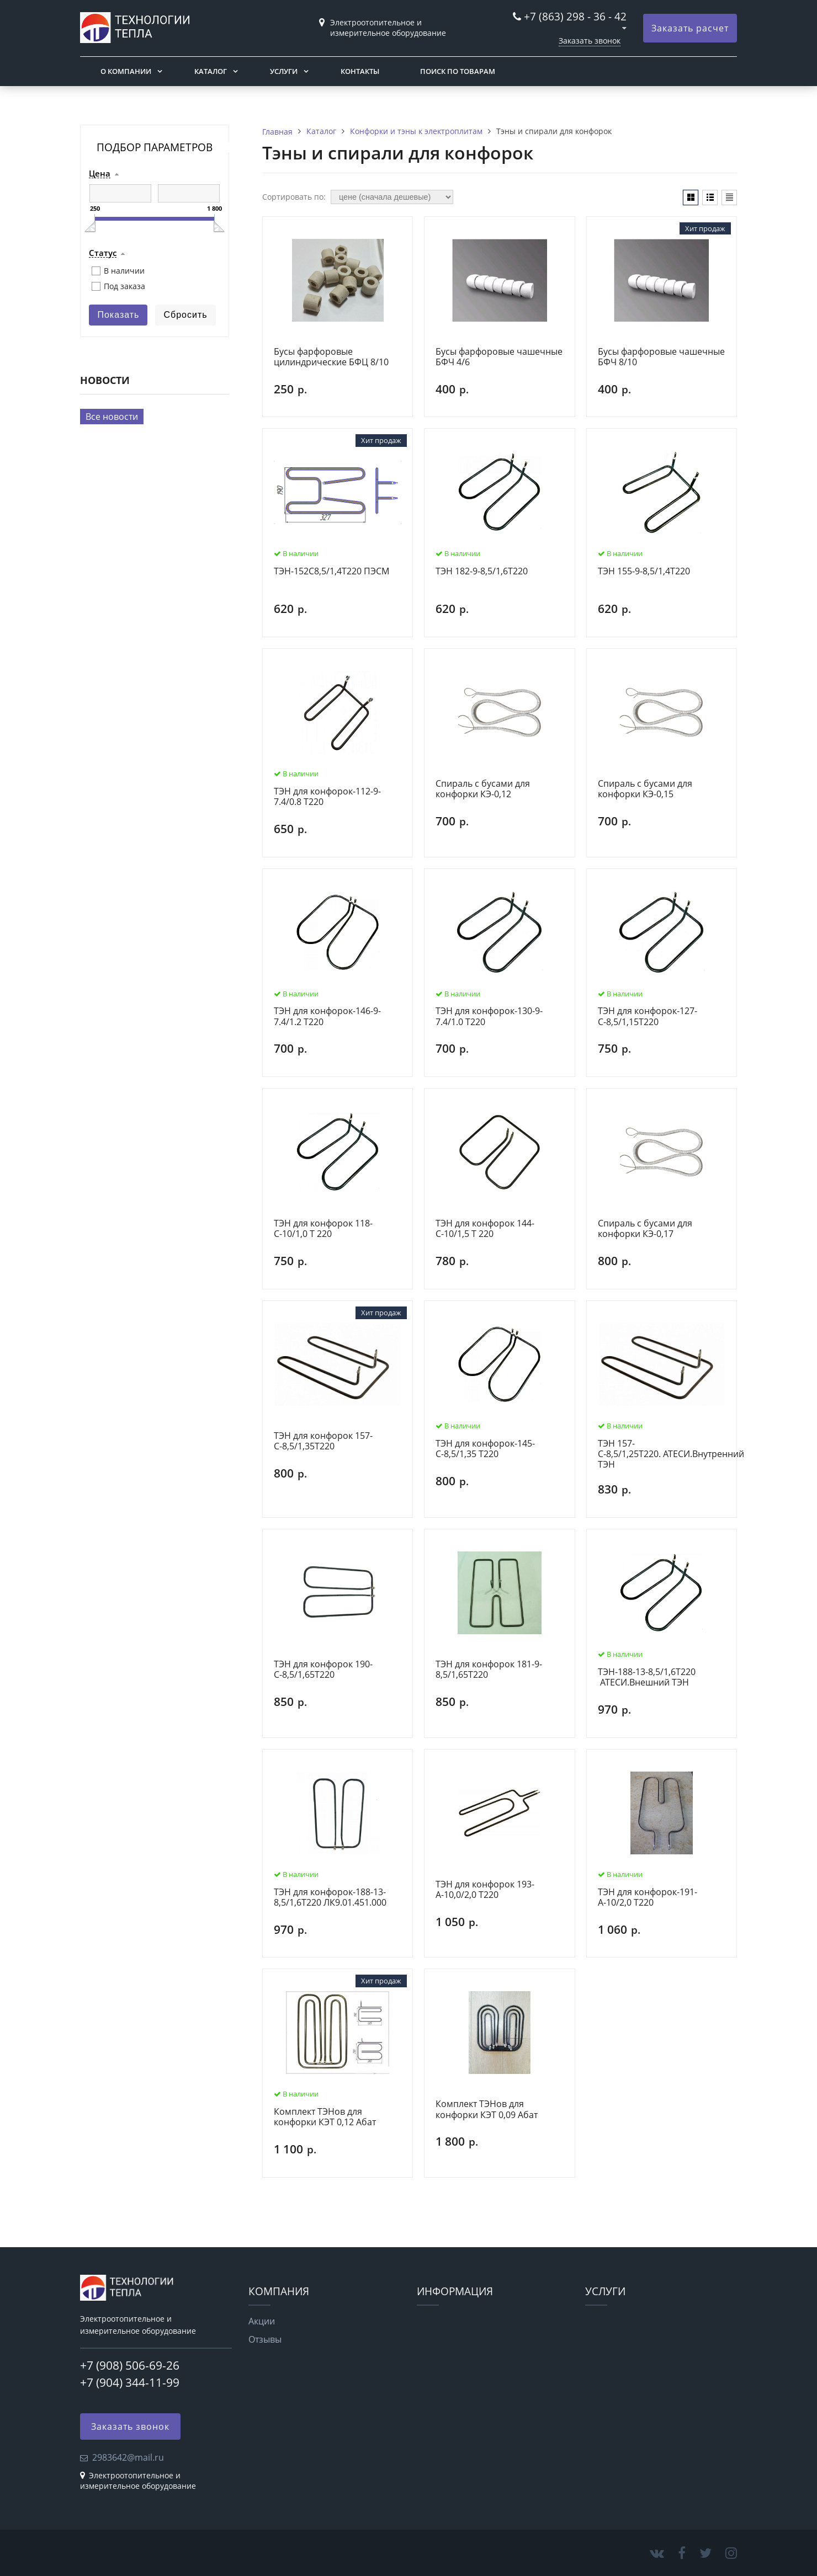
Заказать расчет (690, 28)
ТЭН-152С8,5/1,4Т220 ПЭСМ (331, 571)
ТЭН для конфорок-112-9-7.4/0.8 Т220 (327, 797)
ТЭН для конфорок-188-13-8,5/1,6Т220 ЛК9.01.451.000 (330, 1897)
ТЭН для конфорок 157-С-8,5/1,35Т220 (323, 1441)
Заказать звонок (589, 40)
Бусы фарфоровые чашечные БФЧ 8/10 (661, 357)
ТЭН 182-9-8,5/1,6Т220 (482, 571)
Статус (102, 253)
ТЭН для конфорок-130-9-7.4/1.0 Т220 (489, 1016)
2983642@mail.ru (128, 2457)
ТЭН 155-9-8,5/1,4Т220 (644, 571)
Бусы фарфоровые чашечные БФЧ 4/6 (499, 357)
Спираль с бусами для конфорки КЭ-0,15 (645, 789)
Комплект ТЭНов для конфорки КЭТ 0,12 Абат (325, 2117)
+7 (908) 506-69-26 (129, 2365)
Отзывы (265, 2339)
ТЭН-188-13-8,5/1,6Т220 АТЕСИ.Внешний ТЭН (647, 1677)
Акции (261, 2321)
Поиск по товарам (457, 71)
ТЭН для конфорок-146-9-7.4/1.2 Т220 (327, 1016)
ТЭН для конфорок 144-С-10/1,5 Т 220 (485, 1229)
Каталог (210, 71)
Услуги (284, 71)
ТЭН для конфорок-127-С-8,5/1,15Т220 (647, 1016)
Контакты (360, 71)
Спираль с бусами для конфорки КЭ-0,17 (645, 1229)
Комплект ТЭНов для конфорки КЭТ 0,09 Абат (487, 2109)
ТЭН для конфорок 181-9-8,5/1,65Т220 (489, 1670)
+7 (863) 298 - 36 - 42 (575, 16)
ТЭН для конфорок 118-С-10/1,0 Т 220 (323, 1229)
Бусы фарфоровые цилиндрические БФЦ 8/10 (331, 357)
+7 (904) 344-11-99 (129, 2382)
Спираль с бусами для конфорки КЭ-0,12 (483, 789)
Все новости (112, 416)
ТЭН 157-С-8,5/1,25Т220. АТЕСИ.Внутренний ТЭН (671, 1454)
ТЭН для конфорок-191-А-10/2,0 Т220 (647, 1897)
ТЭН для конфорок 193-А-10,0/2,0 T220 (485, 1890)
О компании (125, 71)
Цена (99, 173)
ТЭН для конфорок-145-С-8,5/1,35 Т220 (485, 1449)
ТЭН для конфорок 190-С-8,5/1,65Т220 (323, 1670)
